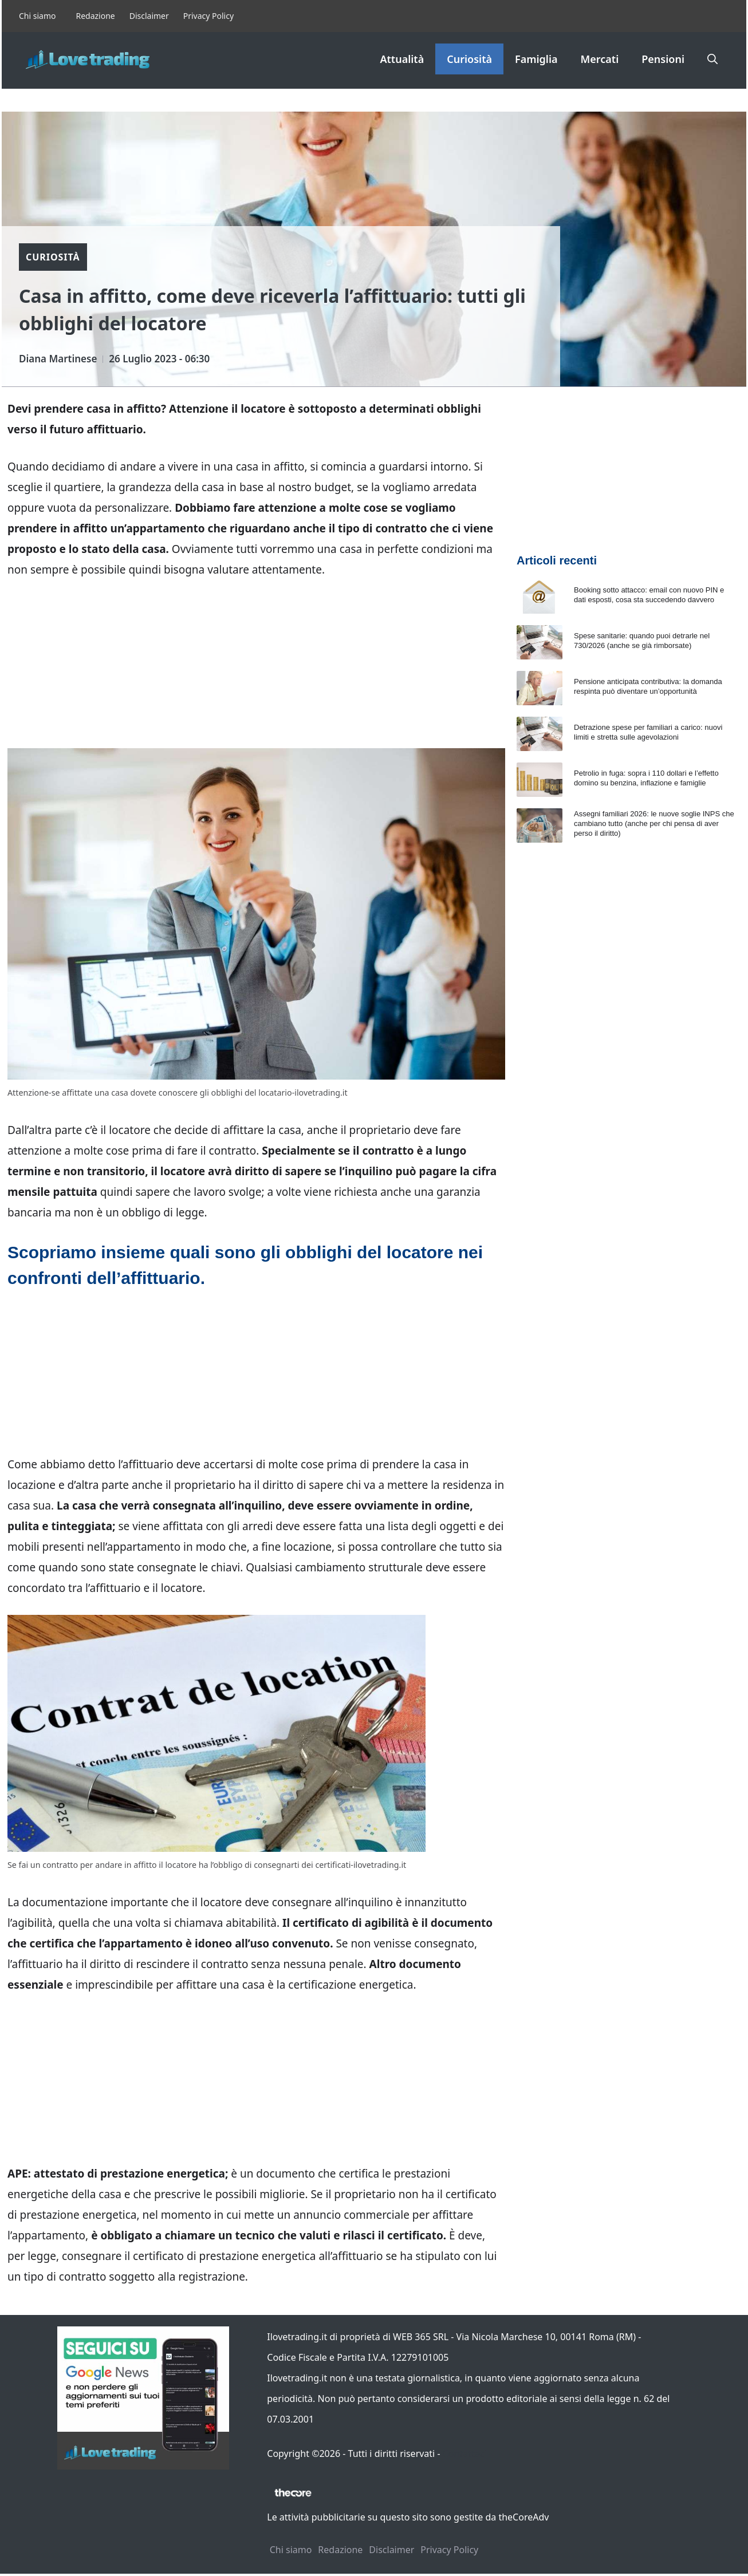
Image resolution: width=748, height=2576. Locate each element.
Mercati (600, 59)
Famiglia (536, 59)
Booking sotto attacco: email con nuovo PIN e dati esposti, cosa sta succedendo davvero (649, 595)
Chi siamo (37, 15)
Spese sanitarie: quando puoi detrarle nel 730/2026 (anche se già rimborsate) (642, 640)
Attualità (402, 59)
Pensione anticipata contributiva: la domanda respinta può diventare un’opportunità (648, 686)
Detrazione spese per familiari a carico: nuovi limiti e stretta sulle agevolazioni (648, 732)
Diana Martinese (58, 358)
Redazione (95, 15)
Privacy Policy (208, 15)
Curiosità (469, 59)
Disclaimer (149, 15)
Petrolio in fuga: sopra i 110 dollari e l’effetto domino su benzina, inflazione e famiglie (646, 778)
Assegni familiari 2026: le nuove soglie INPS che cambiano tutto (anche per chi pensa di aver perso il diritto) (654, 823)
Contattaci (465, 2453)
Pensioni (662, 59)
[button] (712, 59)
